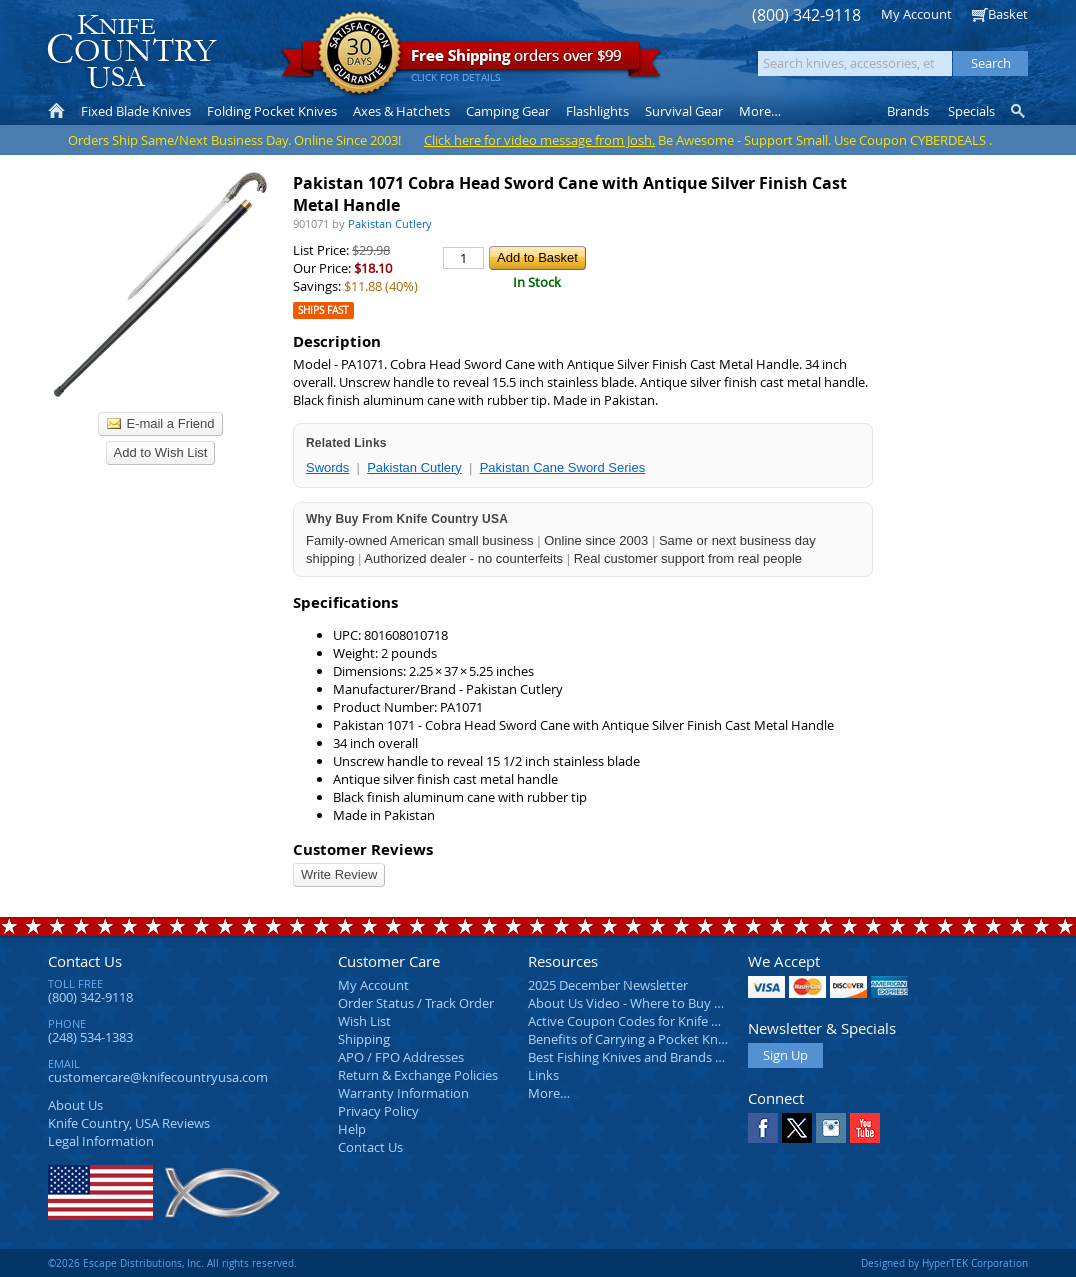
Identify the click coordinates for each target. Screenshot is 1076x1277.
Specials (971, 111)
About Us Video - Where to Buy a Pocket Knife (663, 1003)
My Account (916, 14)
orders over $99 (471, 60)
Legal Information (101, 1141)
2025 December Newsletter (608, 985)
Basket (1008, 14)
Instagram (831, 1128)
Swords (327, 467)
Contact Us (85, 961)
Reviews (129, 1123)
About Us (75, 1105)
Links (543, 1075)
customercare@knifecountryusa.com (158, 1077)
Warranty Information (403, 1093)
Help (352, 1129)
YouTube (865, 1128)
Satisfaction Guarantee (359, 54)
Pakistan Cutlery (414, 467)
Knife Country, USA (132, 51)
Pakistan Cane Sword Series (562, 467)
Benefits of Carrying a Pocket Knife (630, 1039)
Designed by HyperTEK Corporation (944, 1263)
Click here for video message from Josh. (539, 140)
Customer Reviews (363, 849)
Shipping (364, 1039)
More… (549, 1093)
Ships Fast (323, 310)
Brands (908, 111)
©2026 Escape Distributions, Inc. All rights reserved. (172, 1263)
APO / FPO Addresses (401, 1057)
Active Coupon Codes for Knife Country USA (657, 1021)
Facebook (763, 1128)
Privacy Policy (378, 1111)
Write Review (339, 874)
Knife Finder (1019, 111)
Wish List (364, 1021)
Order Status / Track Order (416, 1003)
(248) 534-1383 (90, 1037)
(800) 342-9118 (806, 15)
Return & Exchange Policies (418, 1075)
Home (56, 111)
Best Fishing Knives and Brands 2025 (635, 1057)
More (760, 111)
